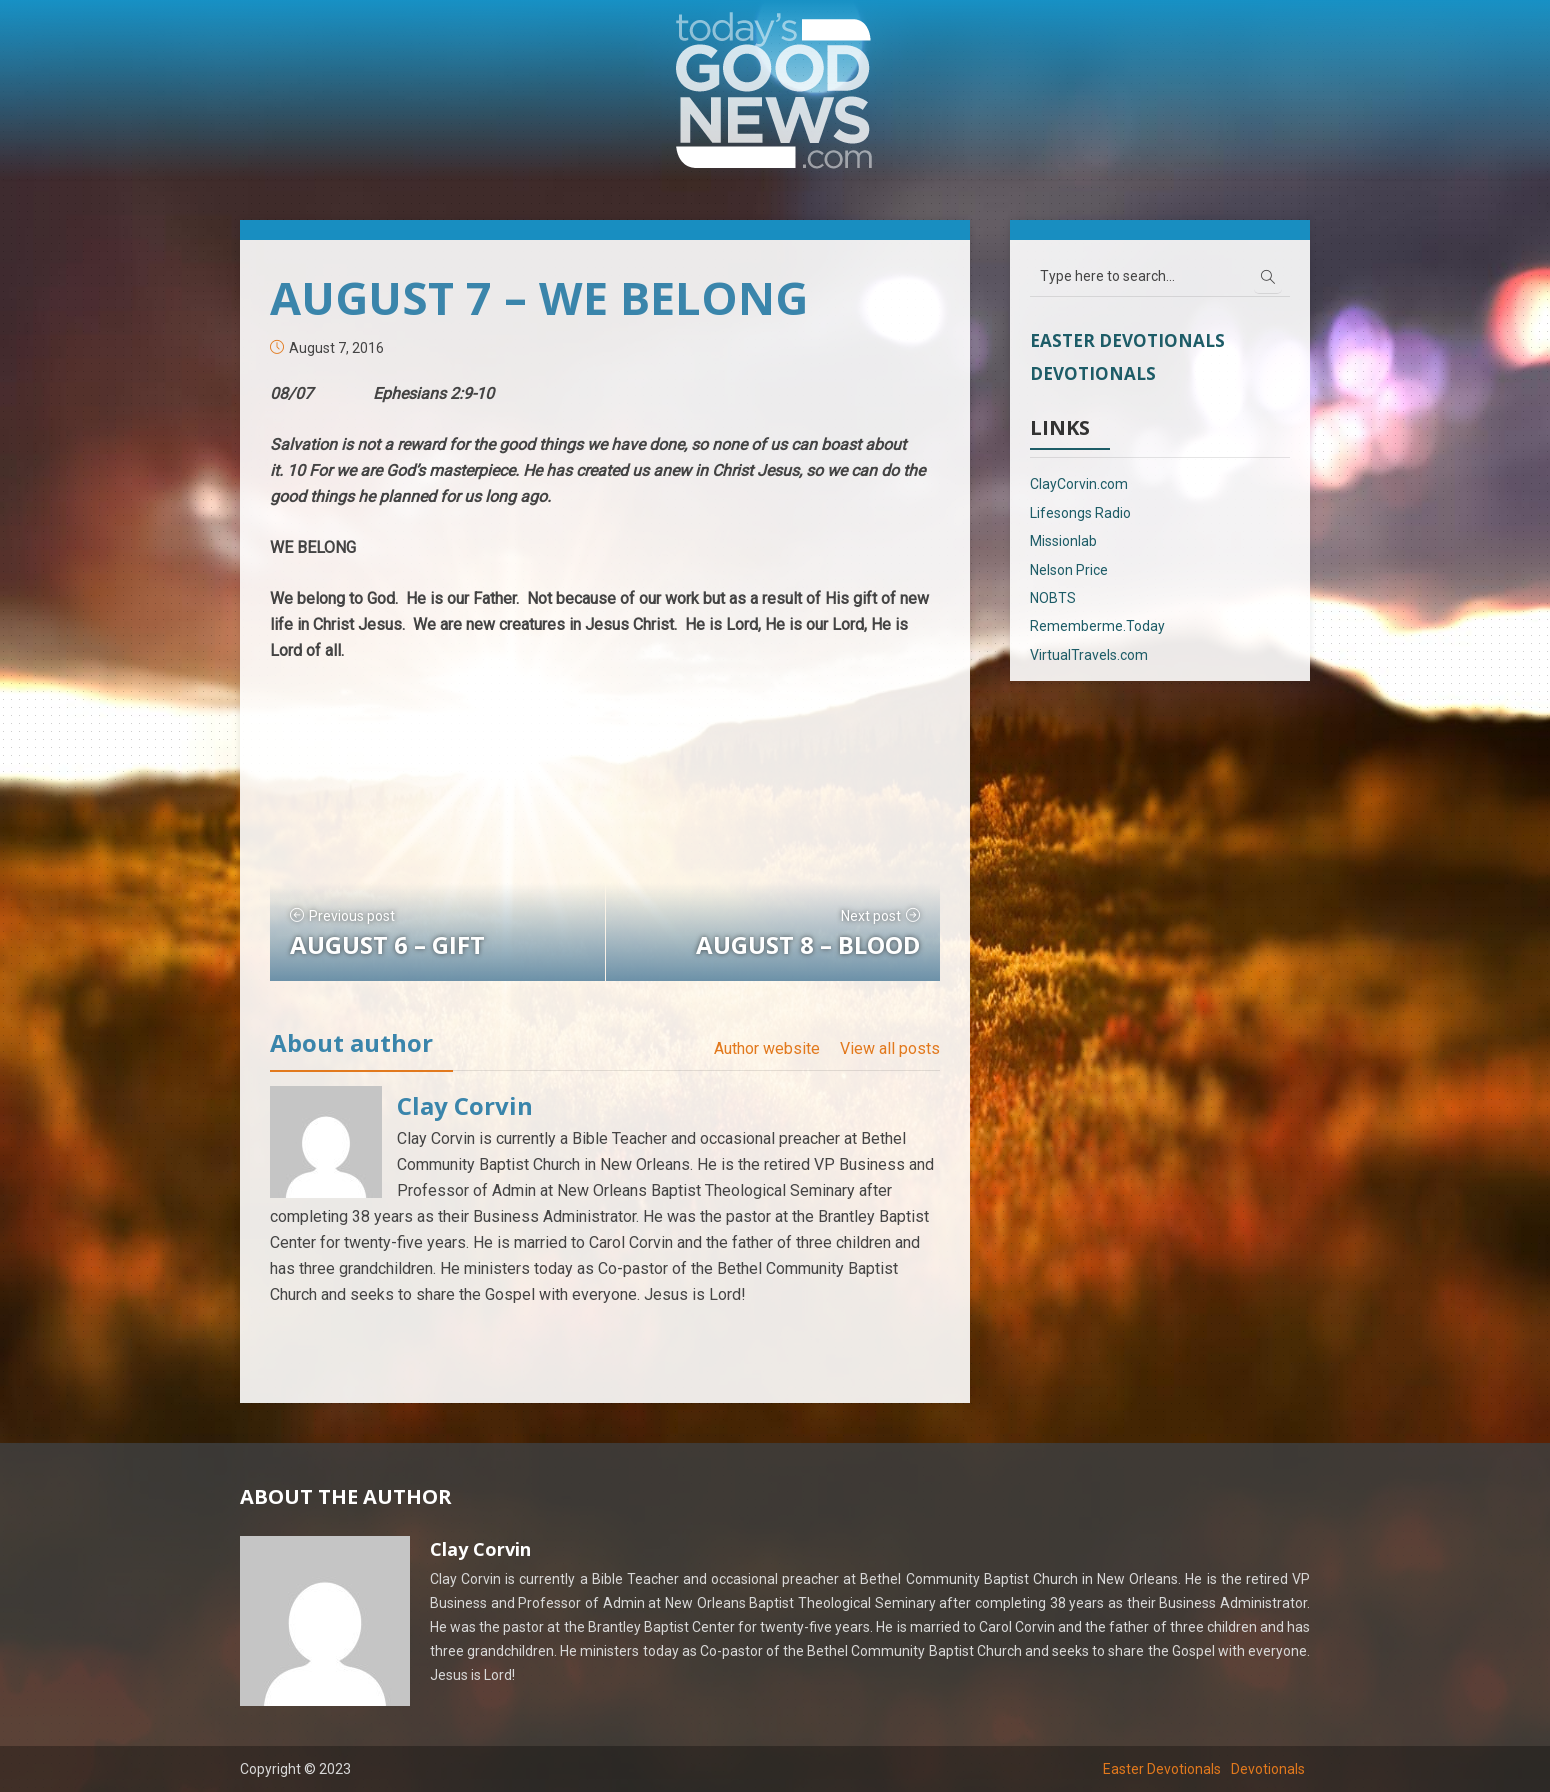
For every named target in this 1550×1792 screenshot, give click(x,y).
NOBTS (1053, 598)
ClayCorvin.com (1079, 484)
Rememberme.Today (1097, 626)
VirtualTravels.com (1089, 655)
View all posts (890, 1048)
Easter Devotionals (1127, 340)
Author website (767, 1048)
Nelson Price (1069, 570)
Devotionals (1093, 373)
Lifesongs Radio (1080, 513)
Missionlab (1063, 541)
